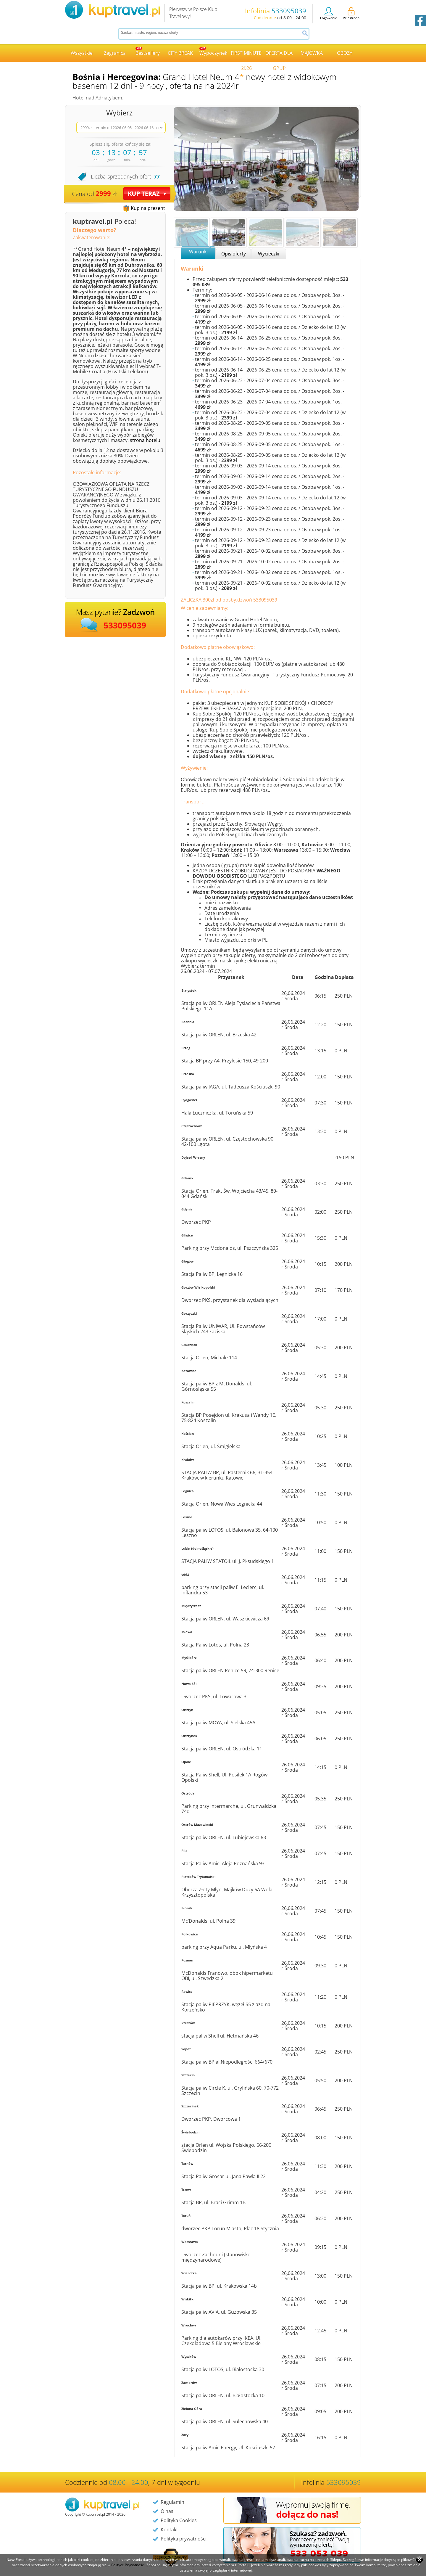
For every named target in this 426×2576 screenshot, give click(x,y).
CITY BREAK (180, 53)
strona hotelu (145, 440)
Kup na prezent (148, 208)
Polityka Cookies (179, 2520)
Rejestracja (351, 13)
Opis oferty (233, 253)
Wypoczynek (213, 51)
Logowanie (328, 13)
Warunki (198, 251)
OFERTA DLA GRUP (279, 56)
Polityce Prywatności (128, 2564)
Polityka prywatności (183, 2538)
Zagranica (115, 53)
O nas (167, 2511)
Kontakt (169, 2529)
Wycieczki (268, 253)
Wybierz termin (198, 966)
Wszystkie (82, 53)
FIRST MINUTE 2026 (246, 56)
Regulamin (172, 2502)
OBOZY (344, 53)
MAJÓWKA (312, 53)
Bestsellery (147, 51)
